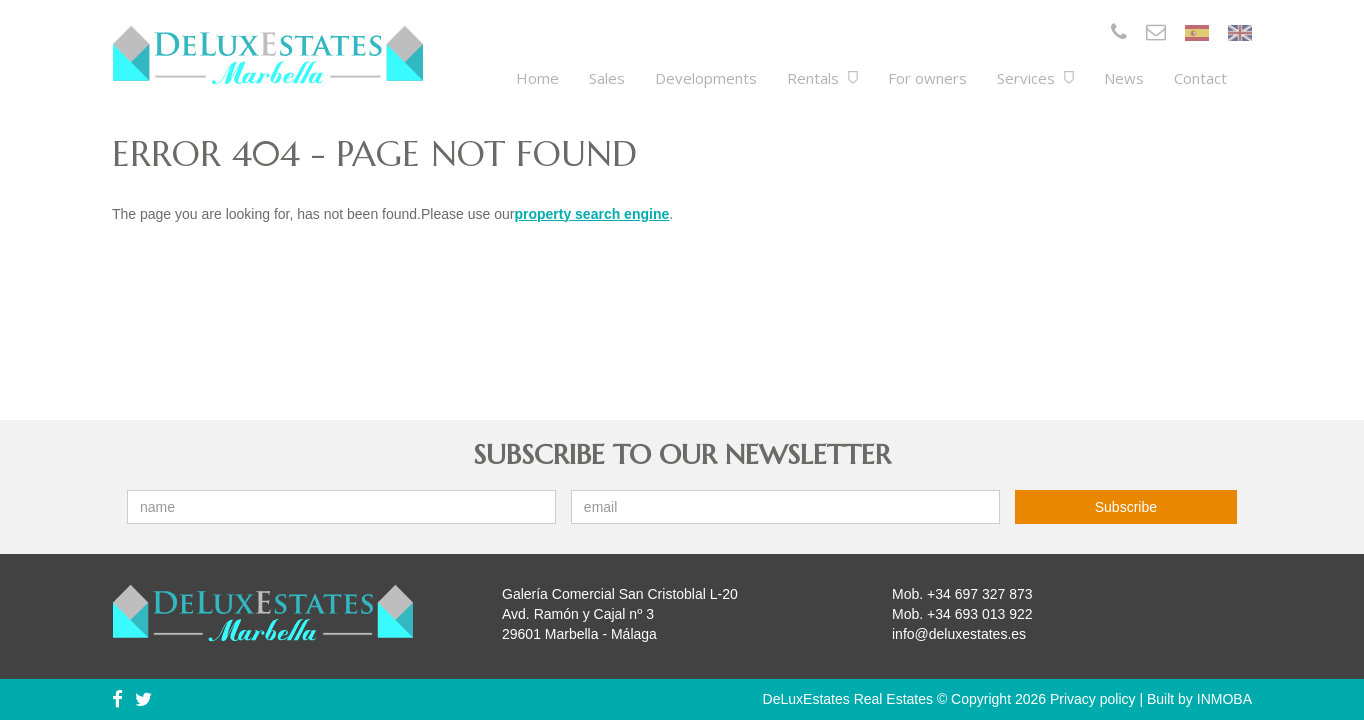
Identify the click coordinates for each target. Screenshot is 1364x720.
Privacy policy (1093, 699)
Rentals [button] (822, 78)
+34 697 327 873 (980, 594)
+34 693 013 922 (980, 614)
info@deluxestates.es (959, 634)
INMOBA (1224, 699)
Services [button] (1035, 78)
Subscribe (1126, 507)
